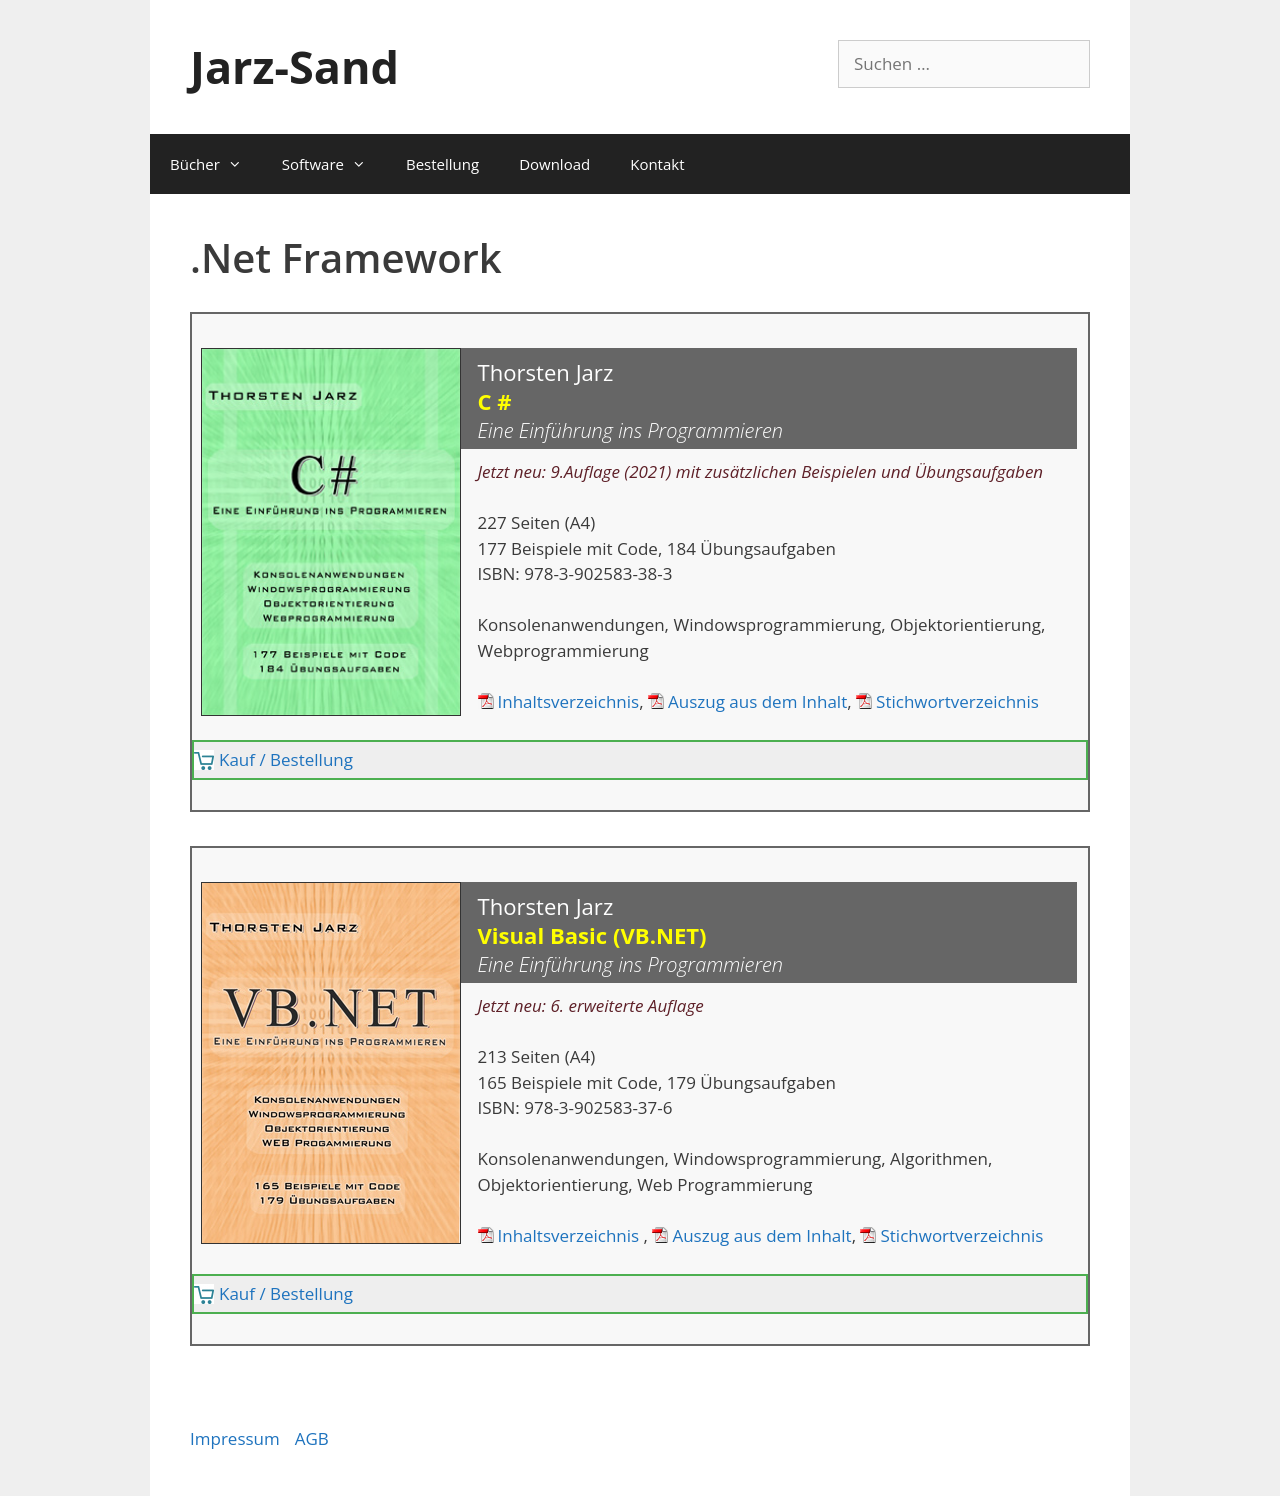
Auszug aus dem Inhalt (757, 701)
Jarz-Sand (294, 66)
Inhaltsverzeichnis (569, 701)
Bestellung (442, 164)
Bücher (216, 164)
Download (554, 164)
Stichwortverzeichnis (957, 701)
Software (334, 164)
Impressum (235, 1438)
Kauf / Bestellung (286, 759)
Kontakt (657, 164)
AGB (312, 1438)
